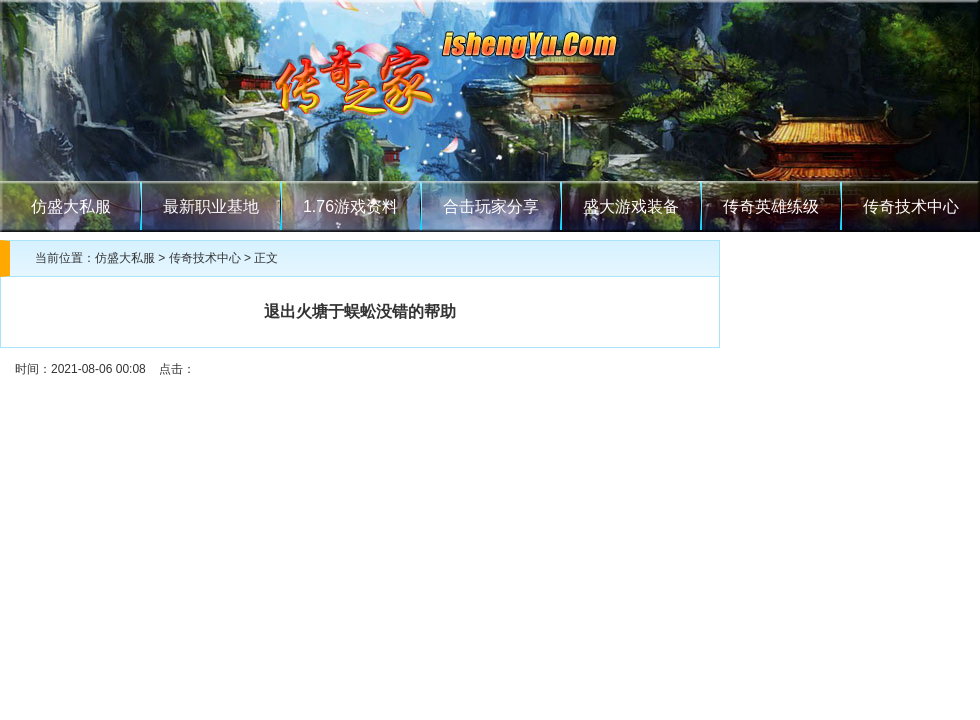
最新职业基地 (211, 206)
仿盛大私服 (71, 206)
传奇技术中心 (911, 206)
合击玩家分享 (491, 206)
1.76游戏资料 (350, 206)
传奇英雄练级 (771, 206)
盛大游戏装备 (631, 206)
